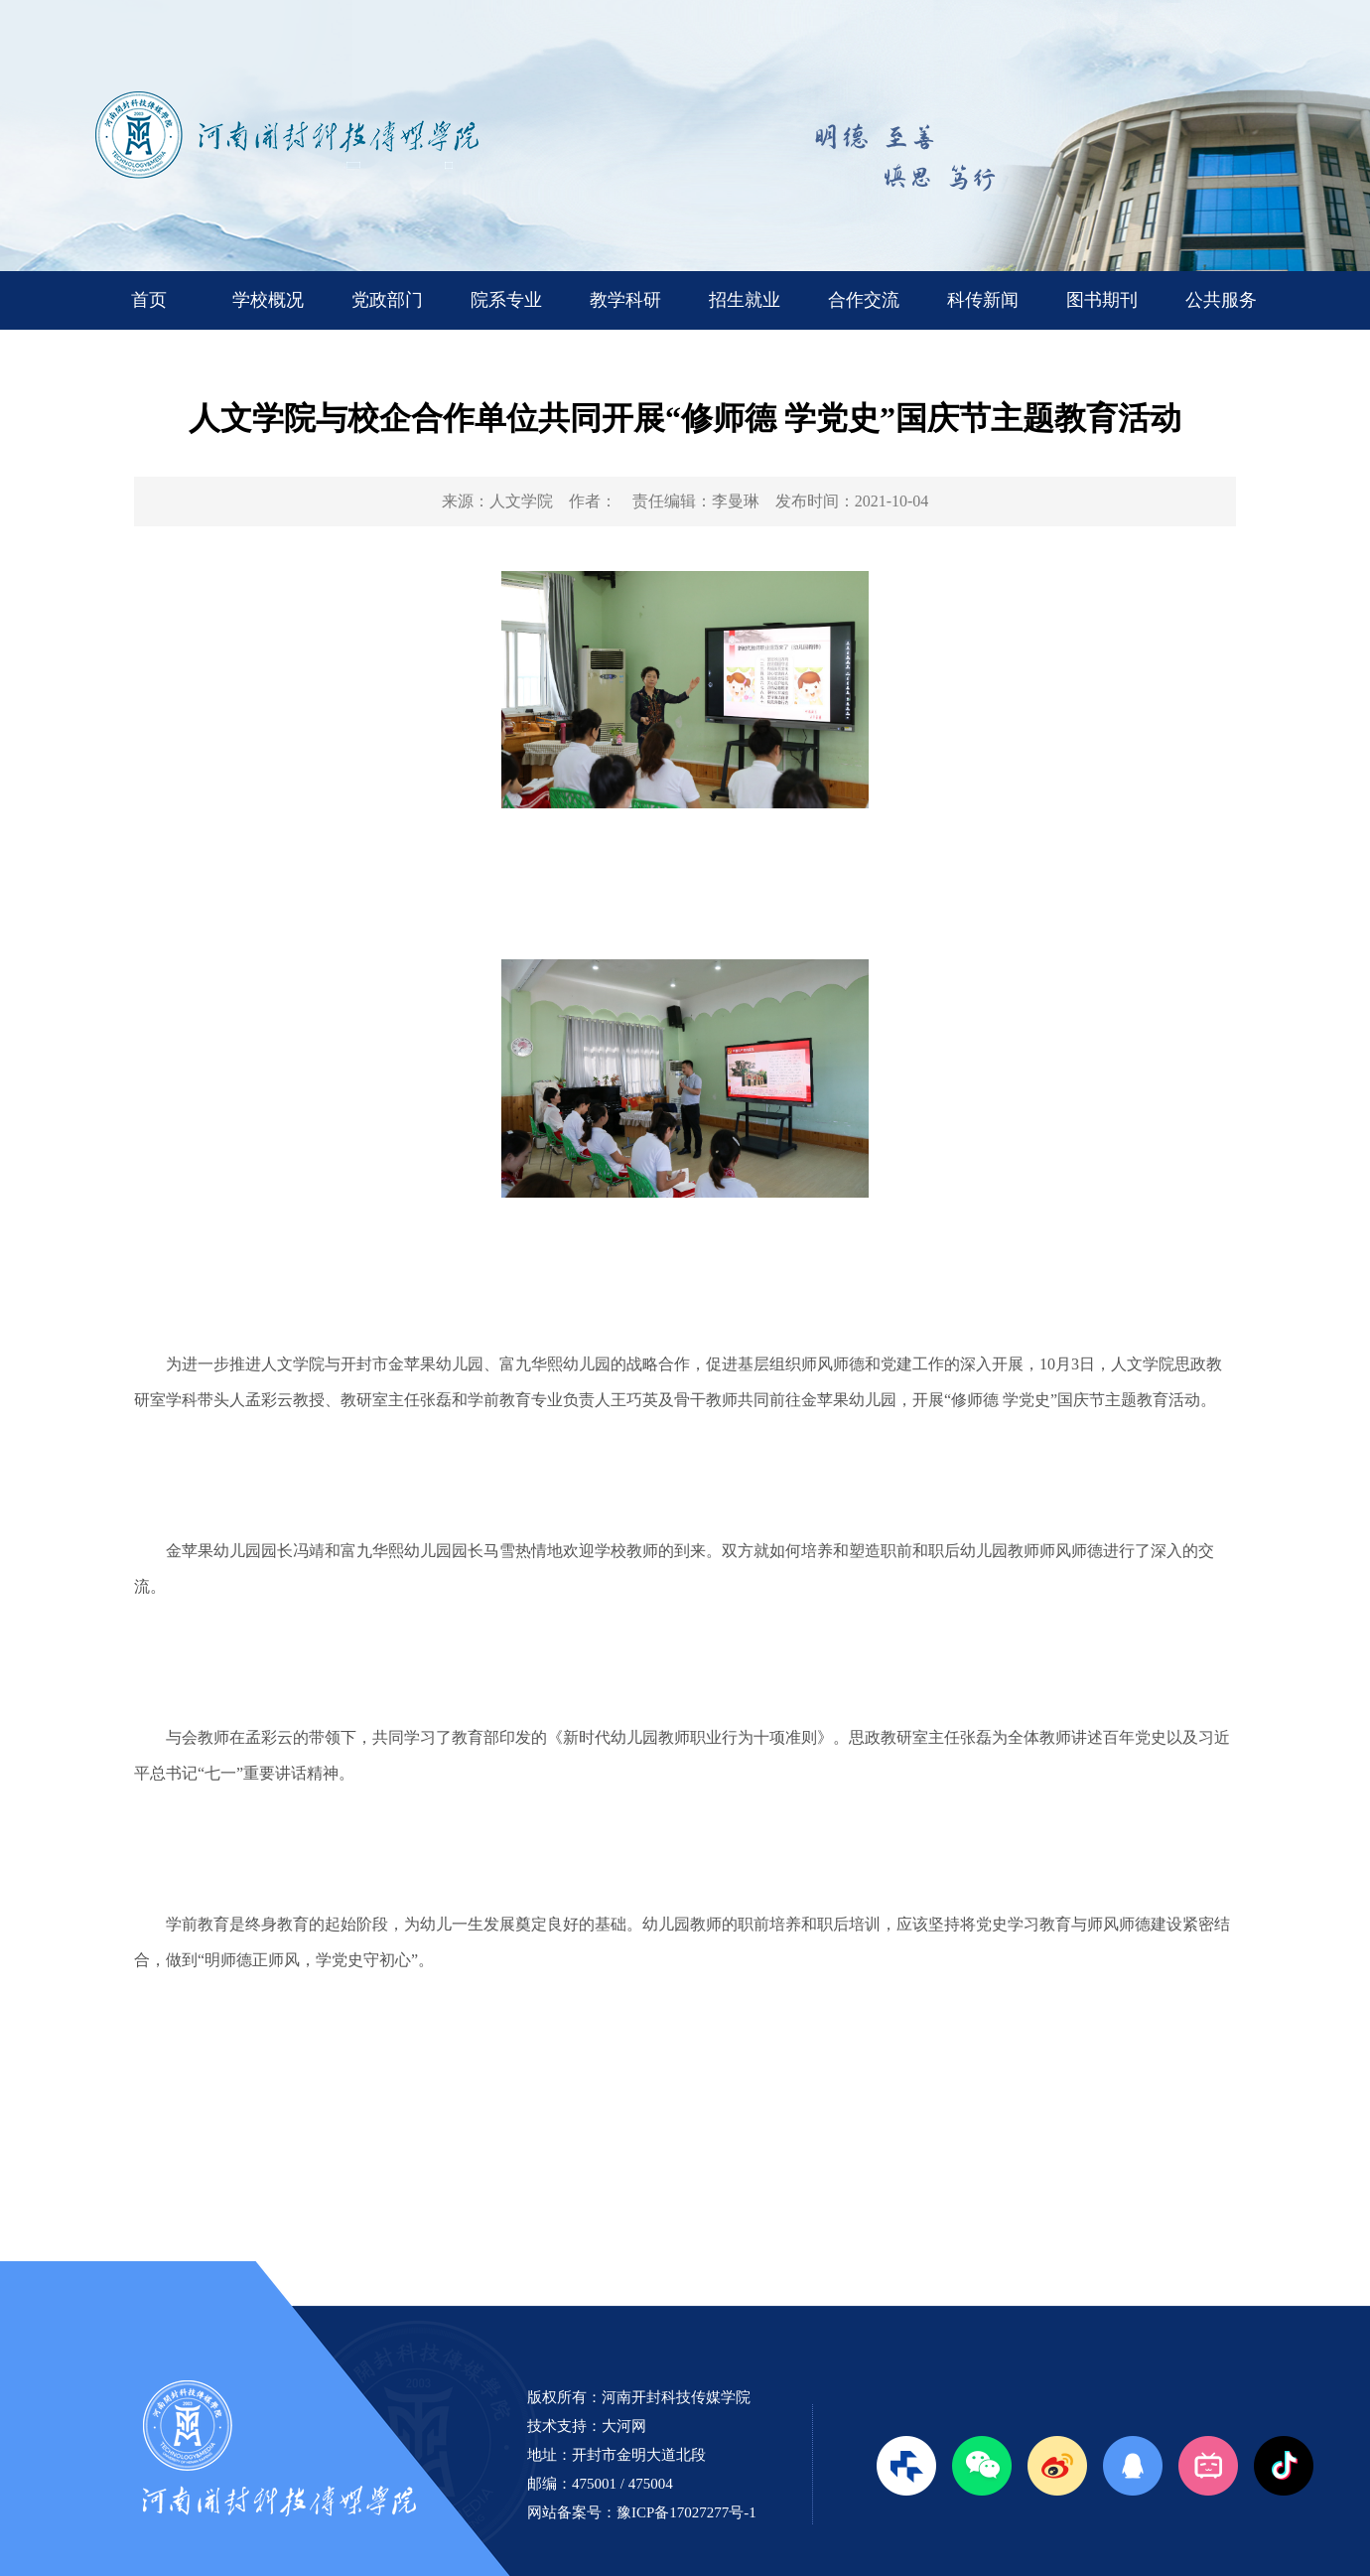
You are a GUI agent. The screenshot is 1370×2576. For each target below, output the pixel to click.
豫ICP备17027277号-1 (686, 2512)
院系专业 (506, 300)
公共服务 (1221, 300)
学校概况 (268, 300)
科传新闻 (983, 300)
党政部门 (387, 300)
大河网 (624, 2426)
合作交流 (863, 300)
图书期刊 (1102, 300)
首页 (149, 300)
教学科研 (625, 300)
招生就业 (744, 300)
